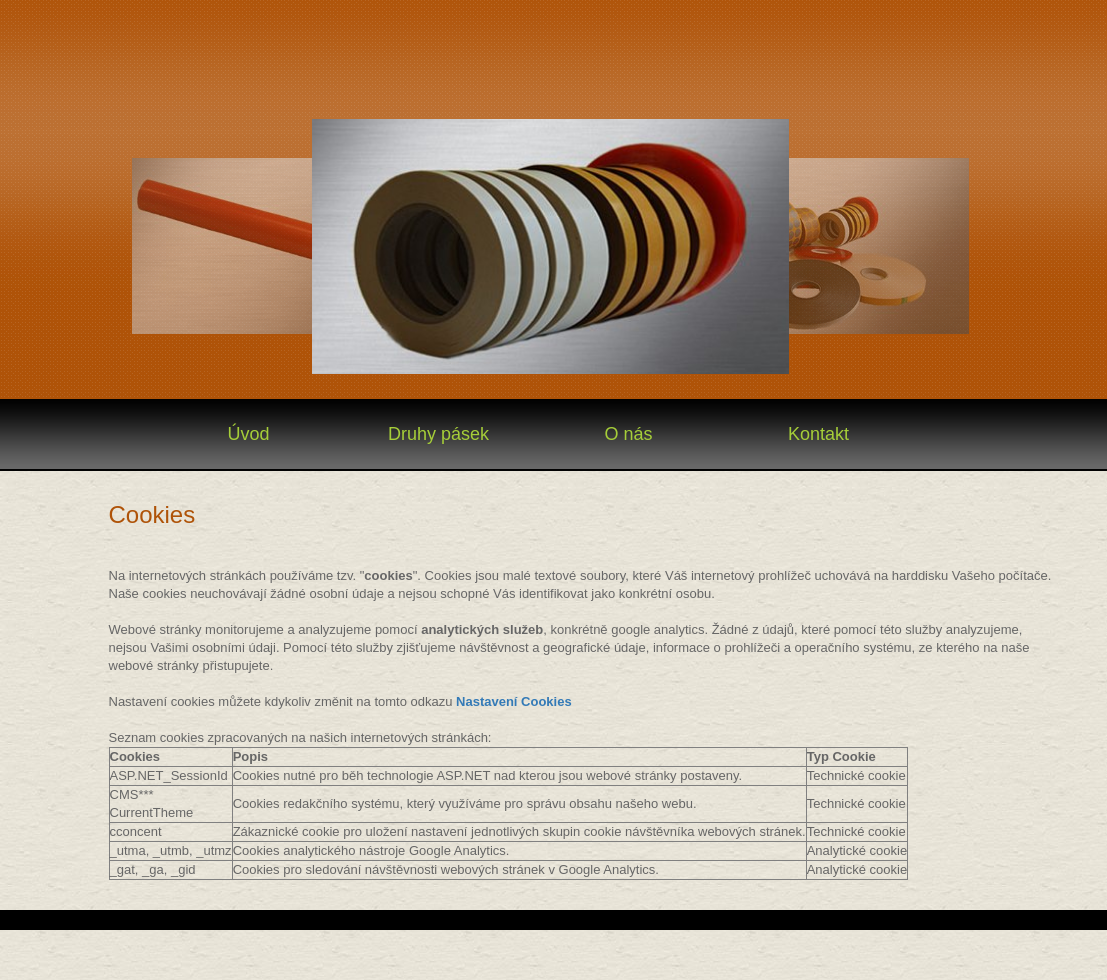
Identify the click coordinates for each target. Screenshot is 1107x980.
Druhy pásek (438, 434)
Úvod (248, 434)
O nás (628, 434)
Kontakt (818, 434)
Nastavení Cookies (514, 701)
